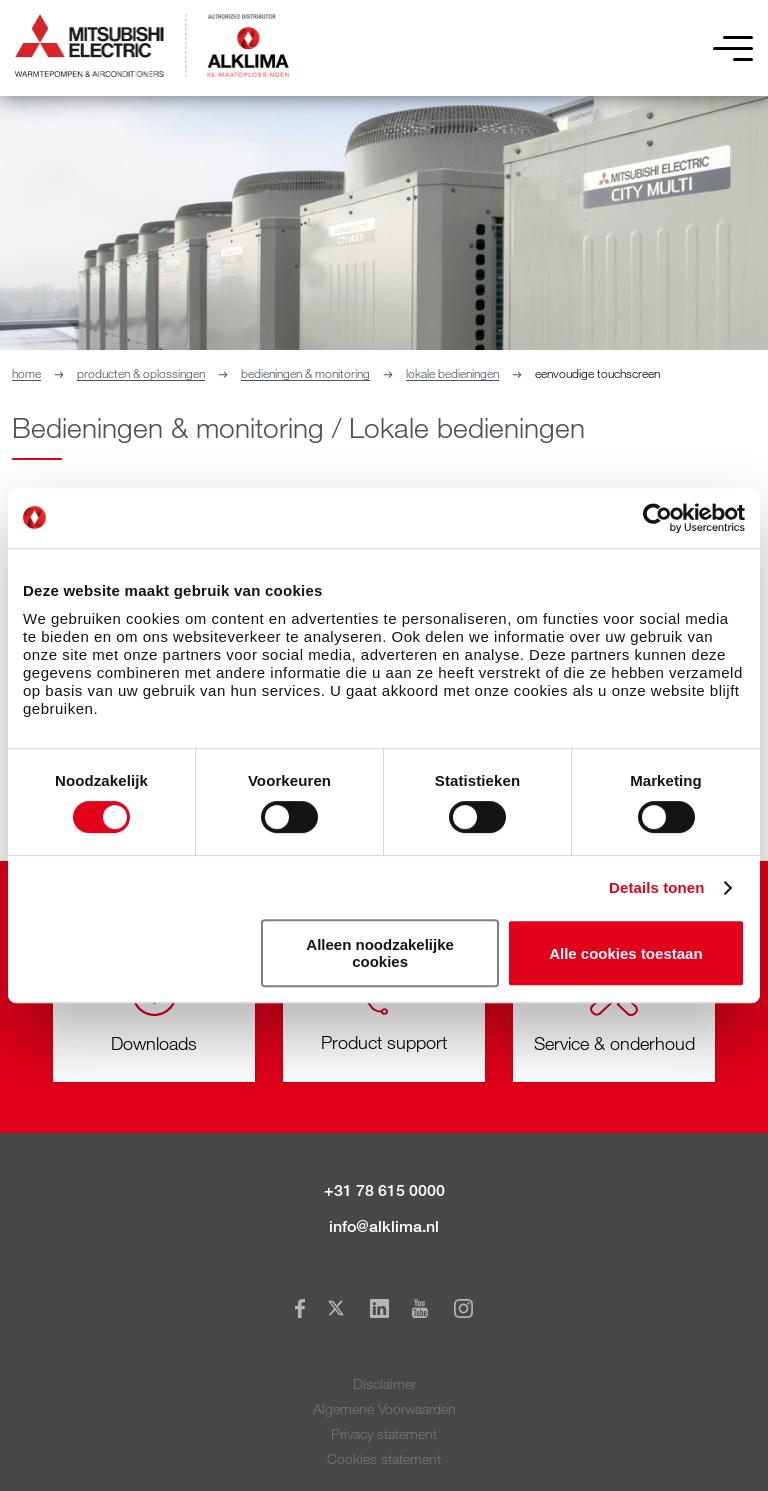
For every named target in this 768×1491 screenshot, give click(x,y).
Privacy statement (384, 1433)
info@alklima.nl (384, 1226)
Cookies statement (384, 1458)
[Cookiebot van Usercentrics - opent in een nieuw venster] (657, 518)
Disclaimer (384, 1383)
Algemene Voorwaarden (384, 1408)
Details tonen (656, 887)
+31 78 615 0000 (384, 1190)
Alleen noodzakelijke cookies (380, 953)
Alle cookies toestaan (625, 953)
